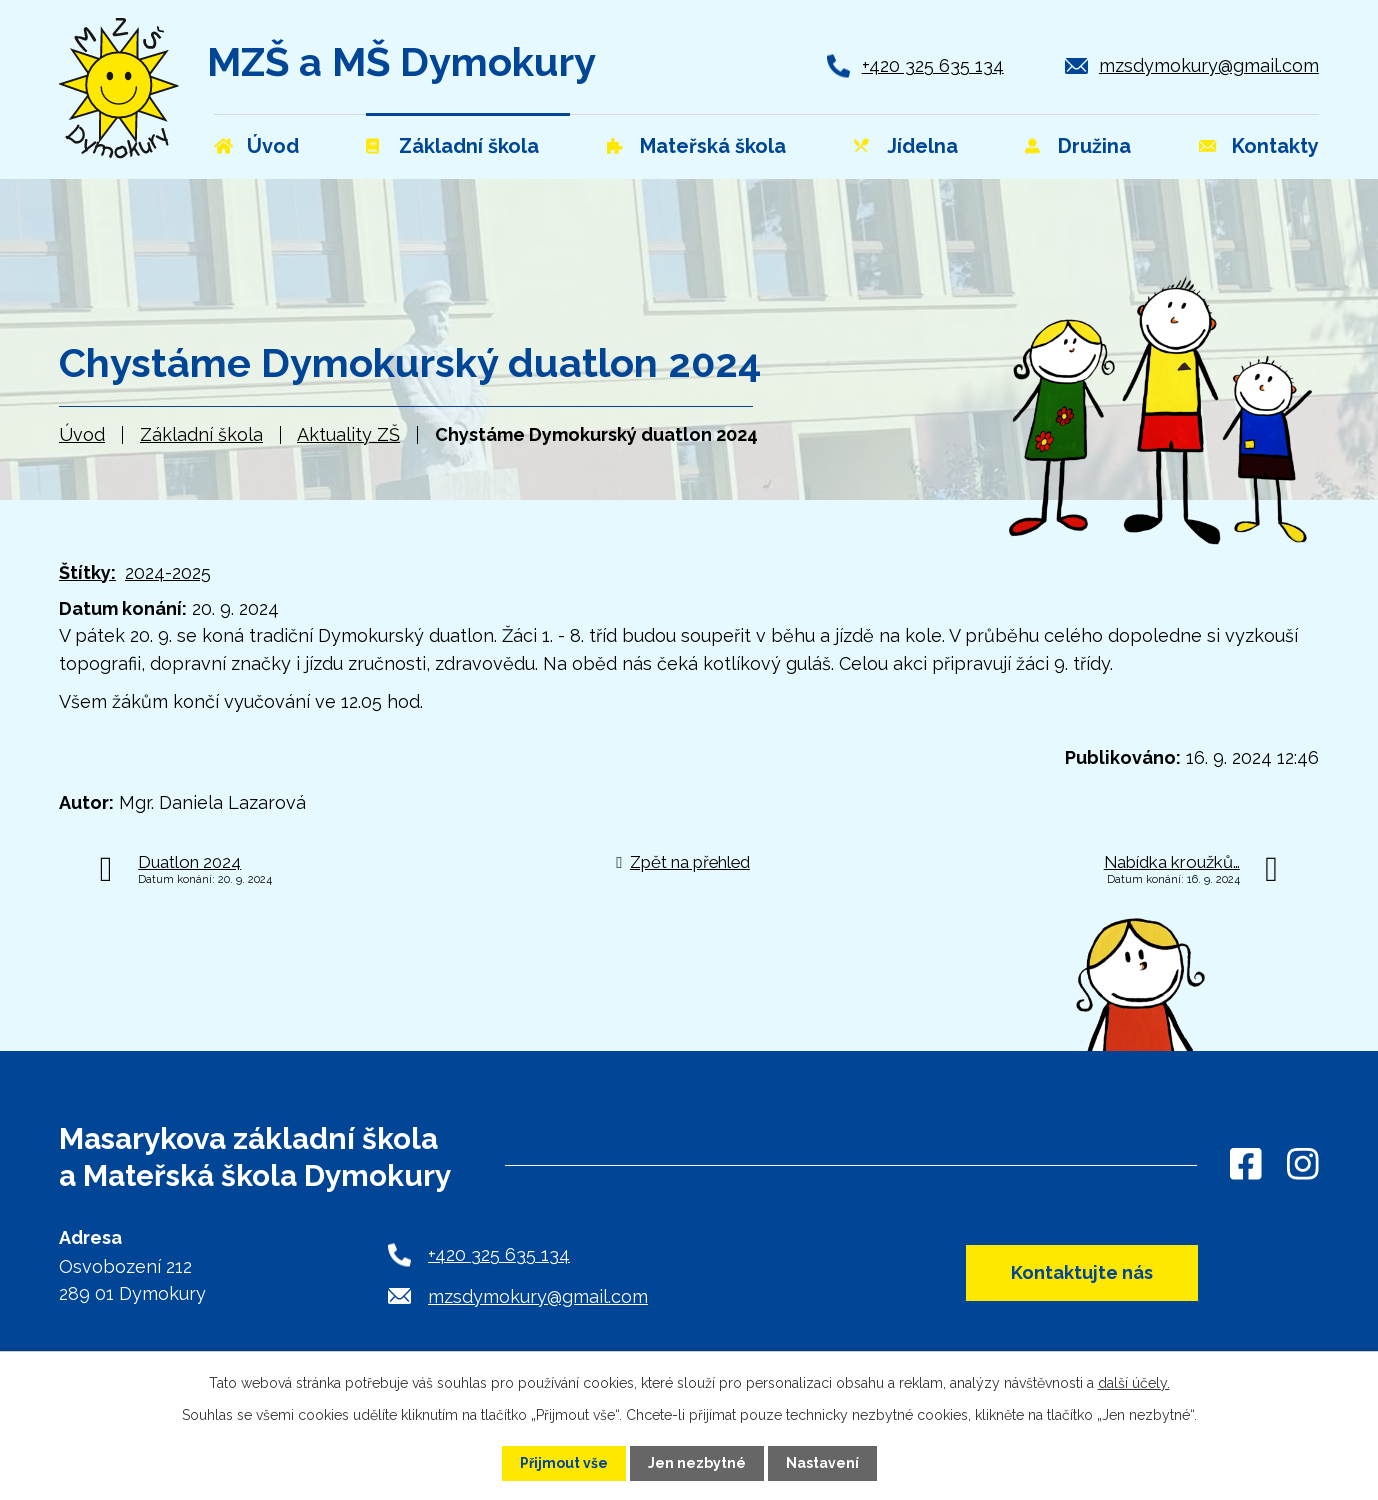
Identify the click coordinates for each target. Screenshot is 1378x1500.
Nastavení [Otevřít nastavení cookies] (822, 1463)
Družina (1094, 146)
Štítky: (87, 572)
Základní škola (201, 434)
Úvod (82, 434)
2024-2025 (168, 572)
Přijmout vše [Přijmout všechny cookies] (564, 1463)
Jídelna (922, 146)
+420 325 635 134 (933, 65)
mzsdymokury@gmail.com (1209, 65)
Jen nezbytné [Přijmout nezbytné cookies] (697, 1463)
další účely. (1134, 1383)
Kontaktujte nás (1082, 1272)
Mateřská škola (713, 146)
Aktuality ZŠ (348, 434)
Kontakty (1275, 146)
